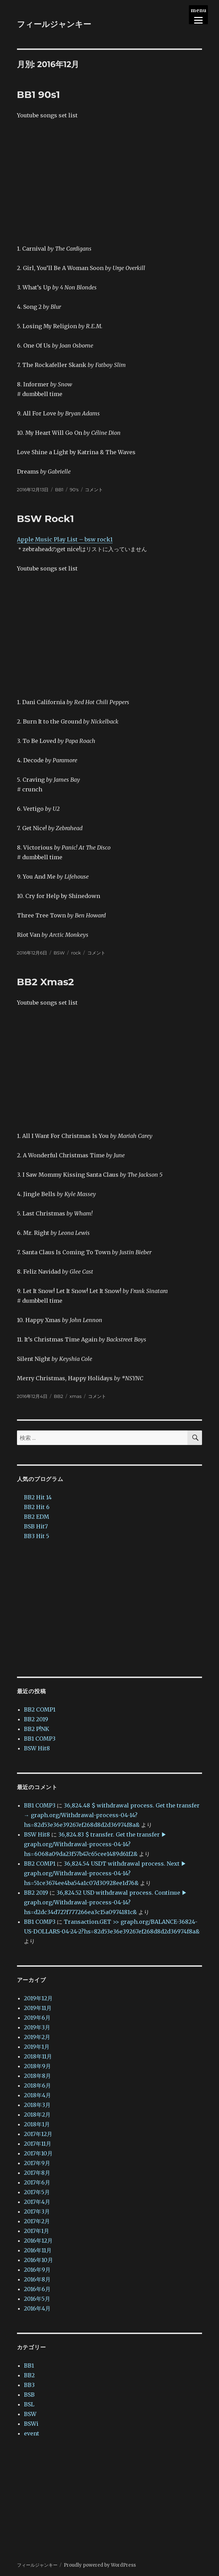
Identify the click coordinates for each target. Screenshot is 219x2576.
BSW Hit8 (37, 1745)
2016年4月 (37, 2306)
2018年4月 (37, 2092)
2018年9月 (37, 2063)
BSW (59, 951)
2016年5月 (37, 2296)
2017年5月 (37, 2189)
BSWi (31, 2421)
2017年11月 (37, 2141)
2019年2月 (37, 2034)
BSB (29, 2392)
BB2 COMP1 (39, 1707)
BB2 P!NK (36, 1726)
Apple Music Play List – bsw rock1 (65, 538)
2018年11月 (38, 2053)
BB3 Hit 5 (36, 1533)
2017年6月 (37, 2179)
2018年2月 (37, 2112)
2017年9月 (37, 2160)
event (31, 2430)
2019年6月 (37, 2015)
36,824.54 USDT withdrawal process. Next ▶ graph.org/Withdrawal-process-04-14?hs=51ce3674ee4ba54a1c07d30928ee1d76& (105, 1871)
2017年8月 (37, 2170)
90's (74, 489)
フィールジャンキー (54, 24)
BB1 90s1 (38, 94)
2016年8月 (37, 2276)
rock (76, 951)
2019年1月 (37, 2044)
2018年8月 (37, 2073)
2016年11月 (38, 2247)
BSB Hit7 (36, 1523)
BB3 (29, 2382)
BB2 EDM (36, 1514)
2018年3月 (37, 2102)
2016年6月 (37, 2286)
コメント (94, 489)
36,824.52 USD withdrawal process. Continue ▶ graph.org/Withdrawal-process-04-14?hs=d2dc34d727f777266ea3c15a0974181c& (105, 1900)
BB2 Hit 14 (38, 1494)
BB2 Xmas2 (45, 980)
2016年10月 (38, 2257)
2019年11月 (38, 2005)
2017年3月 (37, 2209)
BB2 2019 (36, 1716)
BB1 (59, 489)
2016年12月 (38, 2238)
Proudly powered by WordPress (100, 2563)
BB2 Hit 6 (37, 1504)
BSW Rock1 (45, 518)
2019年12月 (38, 1995)
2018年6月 (37, 2083)
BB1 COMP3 (39, 1736)
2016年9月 (37, 2267)
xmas (76, 1394)
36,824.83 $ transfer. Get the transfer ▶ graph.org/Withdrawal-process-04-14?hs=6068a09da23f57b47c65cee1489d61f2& (95, 1842)
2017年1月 (36, 2228)
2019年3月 (37, 2024)
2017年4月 (37, 2199)
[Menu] (198, 14)
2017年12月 (38, 2131)
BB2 (58, 1394)
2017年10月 (38, 2150)
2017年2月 (37, 2218)
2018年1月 (37, 2121)
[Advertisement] (110, 1607)
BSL (29, 2401)
